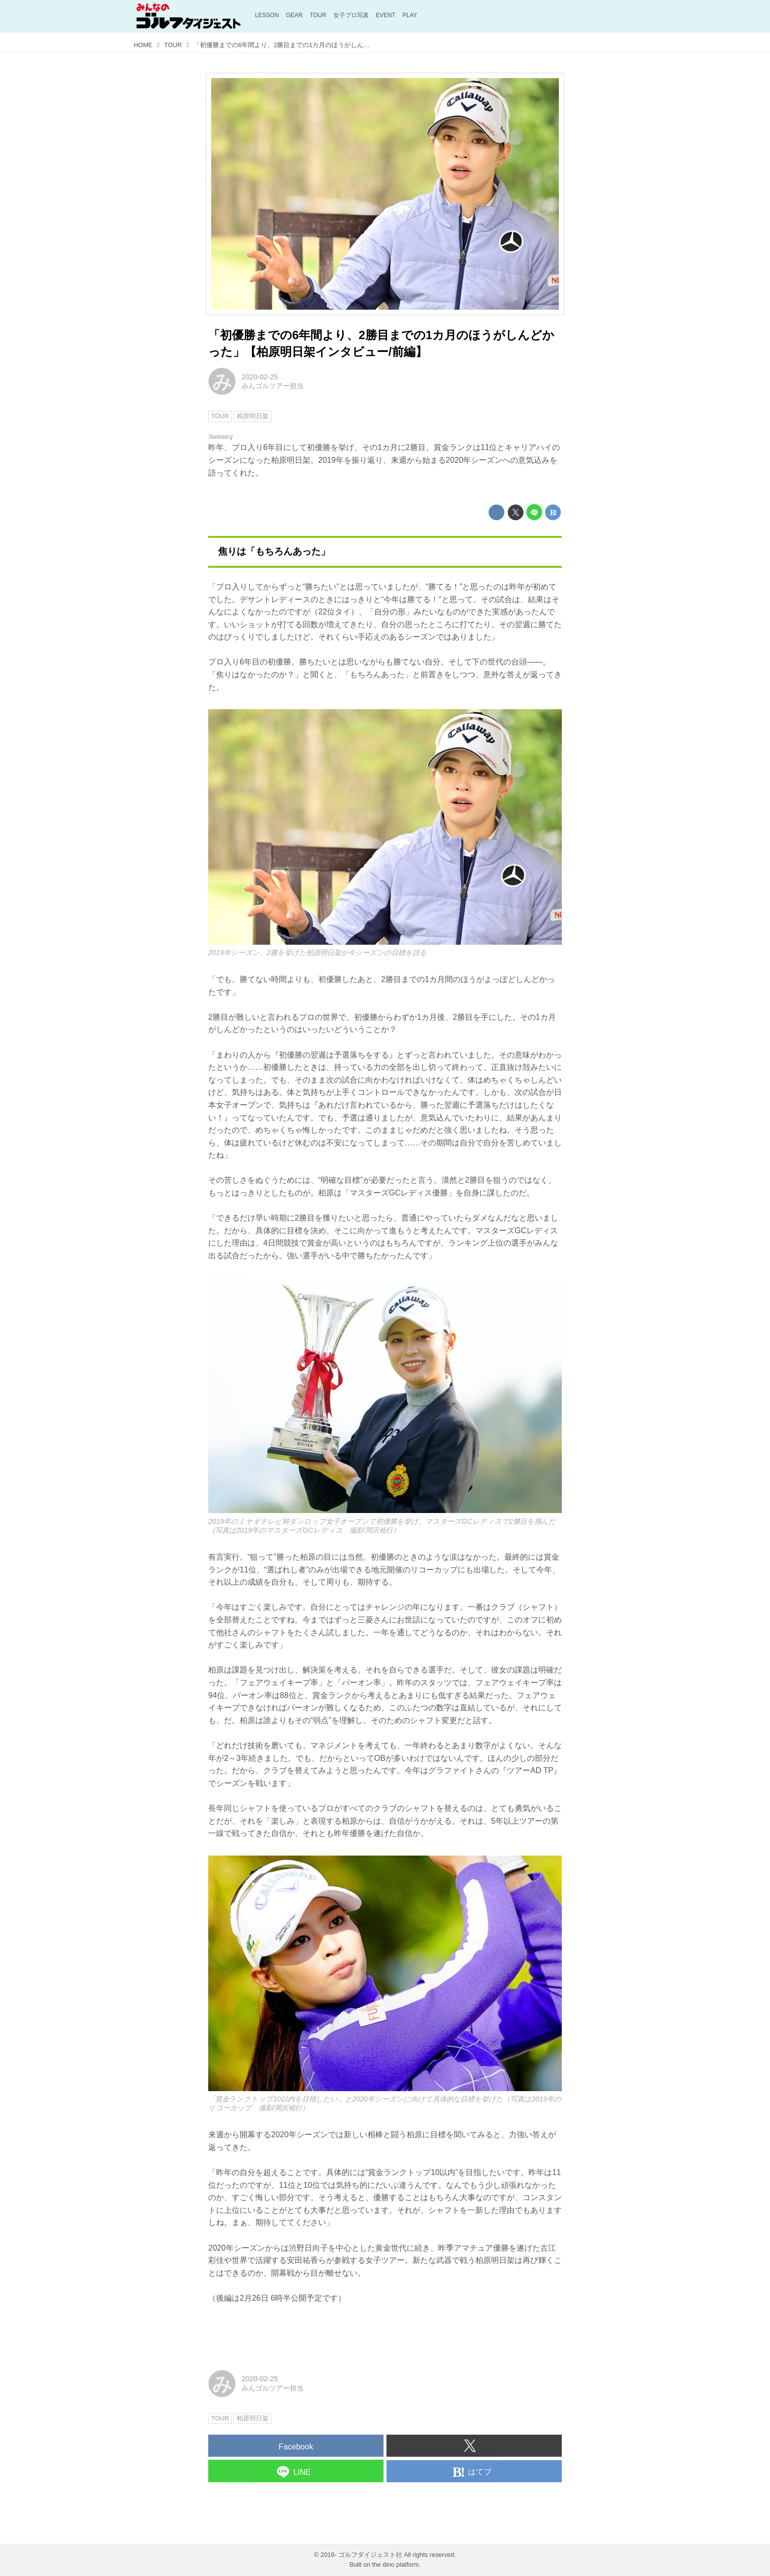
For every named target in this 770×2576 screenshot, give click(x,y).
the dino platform (395, 2564)
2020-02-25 (260, 377)
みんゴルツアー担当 (272, 386)
